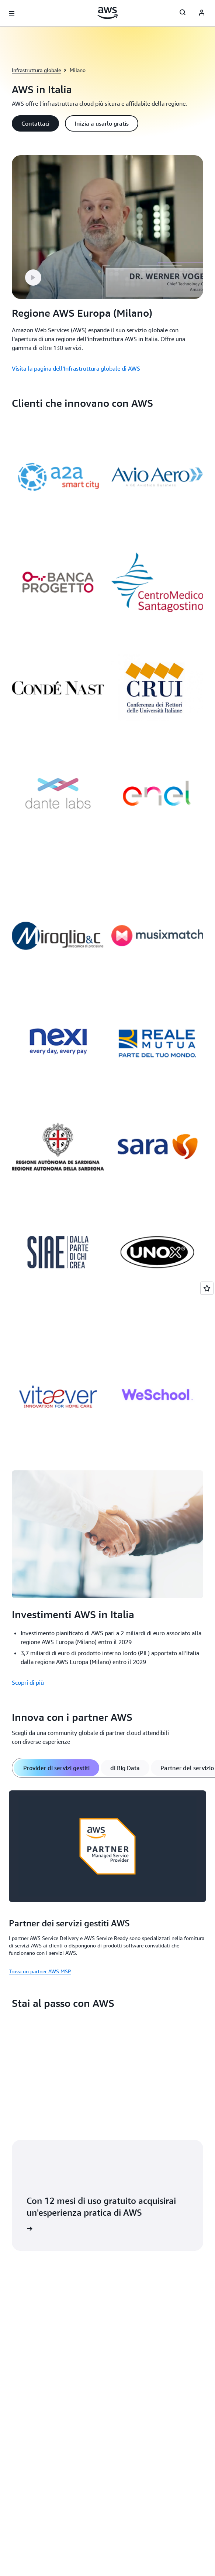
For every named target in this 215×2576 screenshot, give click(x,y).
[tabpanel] (107, 1881)
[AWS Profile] (201, 13)
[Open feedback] (207, 1288)
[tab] (56, 1768)
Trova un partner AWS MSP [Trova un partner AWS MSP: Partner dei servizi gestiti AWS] (40, 1971)
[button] (35, 123)
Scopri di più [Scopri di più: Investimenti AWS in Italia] (28, 1682)
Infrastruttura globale (36, 70)
